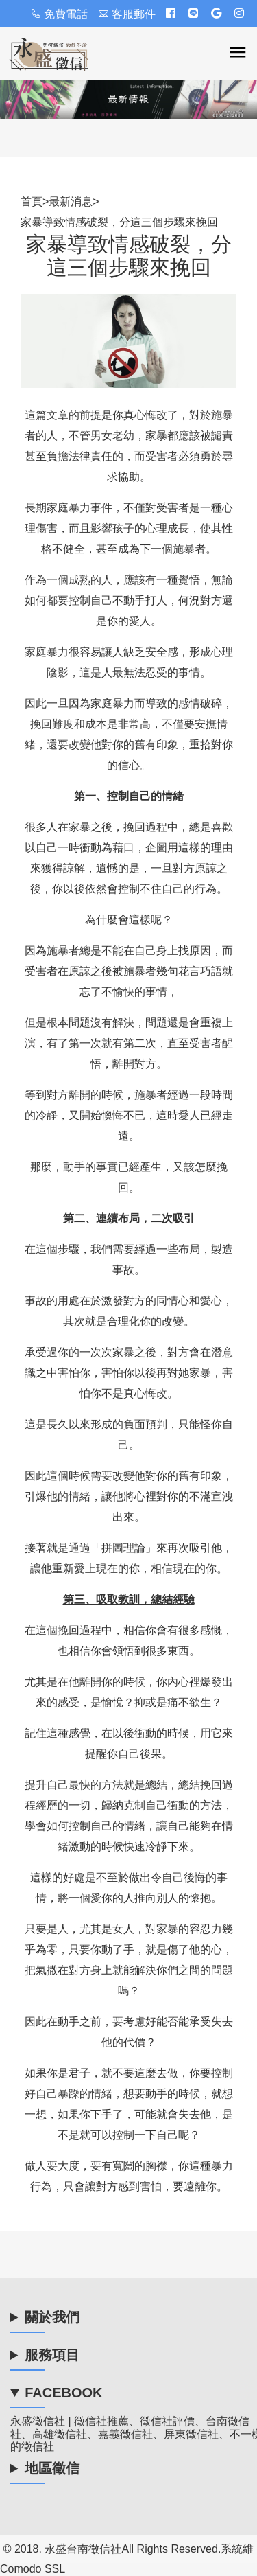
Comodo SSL (32, 2569)
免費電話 (59, 14)
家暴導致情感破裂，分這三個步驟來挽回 (119, 222)
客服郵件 (127, 14)
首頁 (31, 201)
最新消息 (71, 201)
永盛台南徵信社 (83, 2549)
